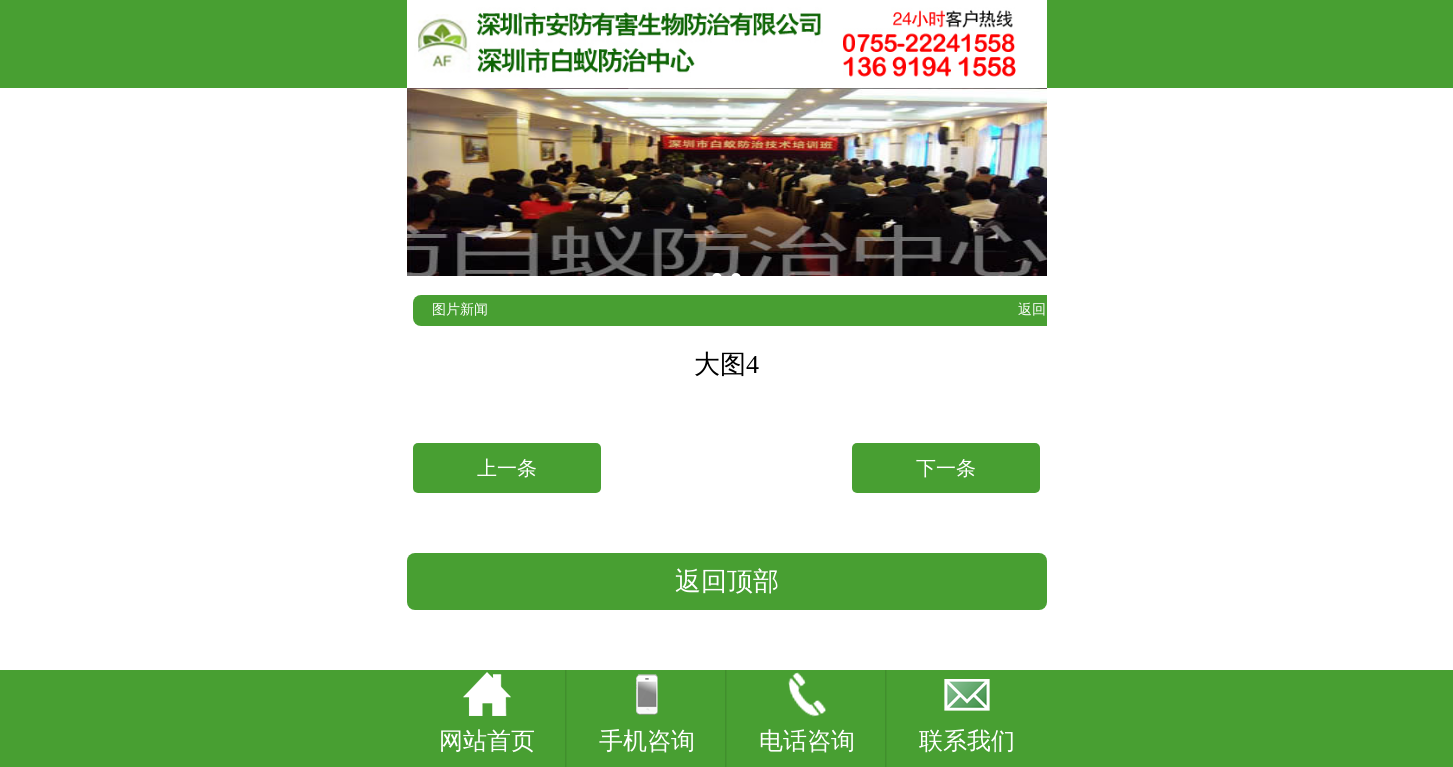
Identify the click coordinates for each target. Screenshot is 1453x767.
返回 (1032, 309)
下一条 (946, 468)
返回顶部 (727, 581)
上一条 (507, 468)
